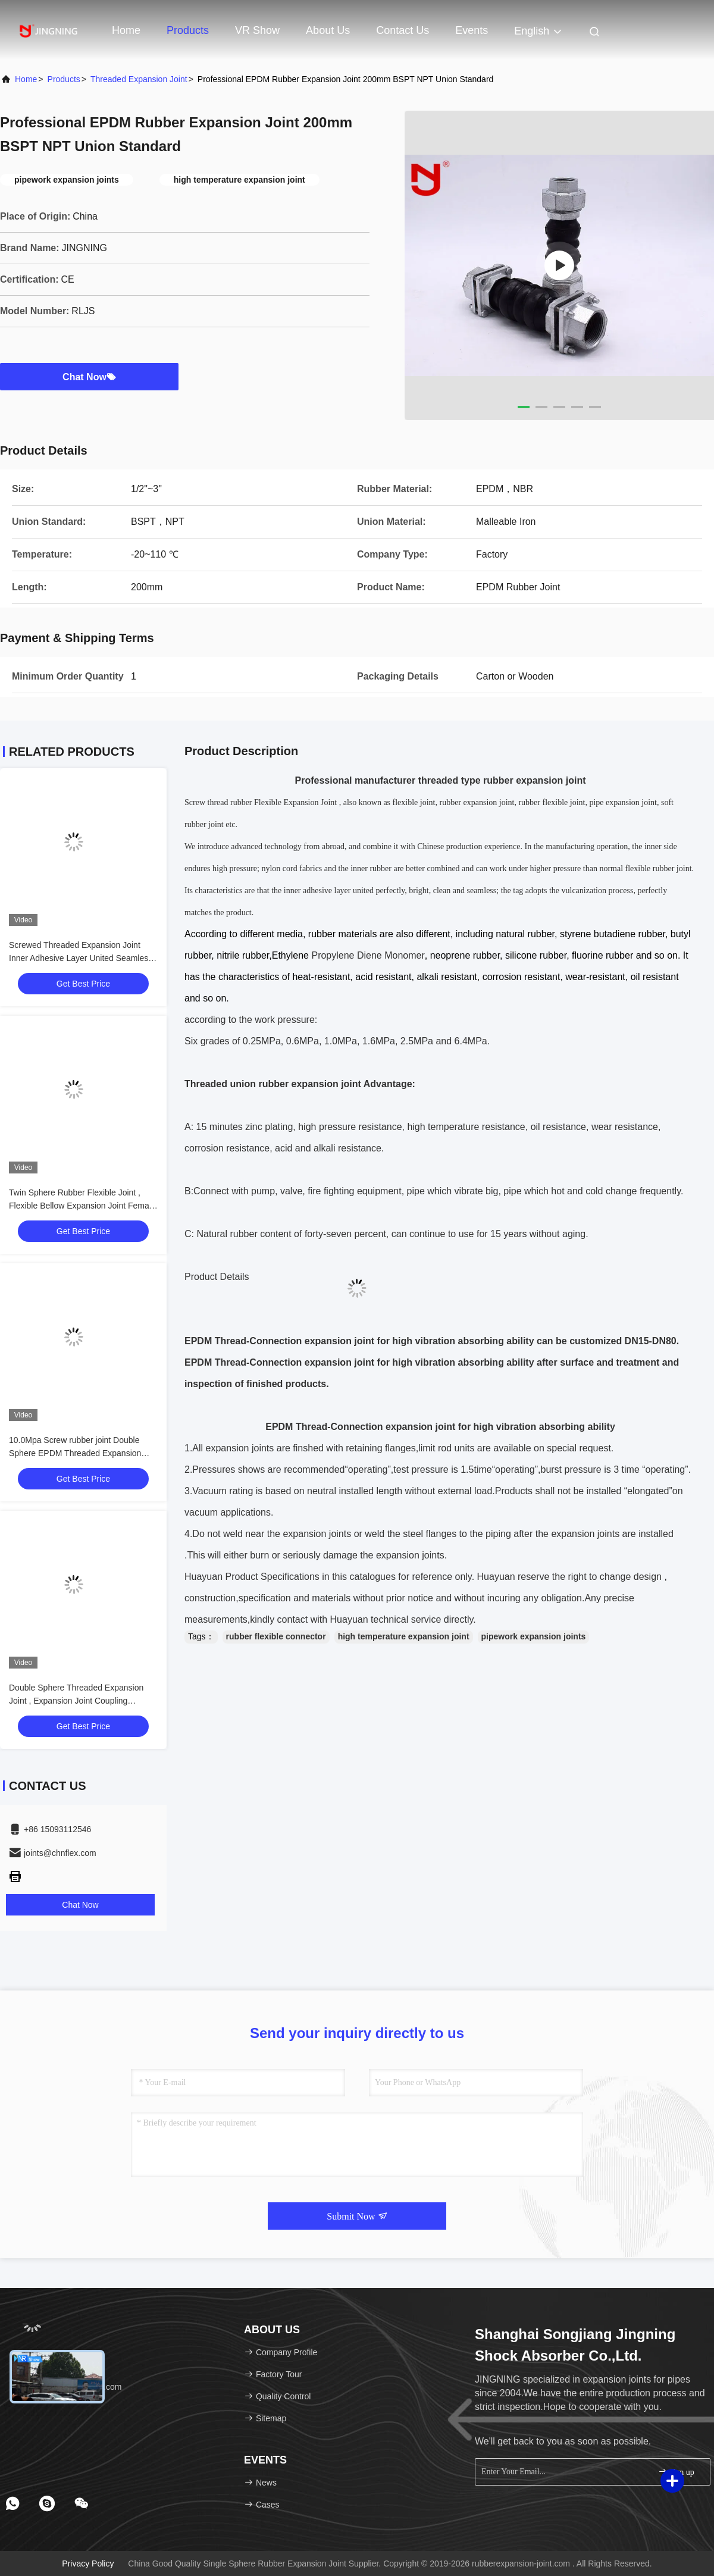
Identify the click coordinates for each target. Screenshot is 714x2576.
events (471, 30)
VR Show (257, 30)
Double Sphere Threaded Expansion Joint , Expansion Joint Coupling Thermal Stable (76, 1701)
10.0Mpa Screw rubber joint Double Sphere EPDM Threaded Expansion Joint (75, 1453)
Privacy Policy (88, 2563)
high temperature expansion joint (403, 1636)
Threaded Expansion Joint (138, 79)
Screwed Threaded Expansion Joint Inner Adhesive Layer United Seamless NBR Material (80, 958)
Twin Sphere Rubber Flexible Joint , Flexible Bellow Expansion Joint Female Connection (82, 1205)
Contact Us (402, 30)
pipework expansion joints (533, 1636)
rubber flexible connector (276, 1636)
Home (126, 30)
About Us (328, 30)
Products (188, 30)
